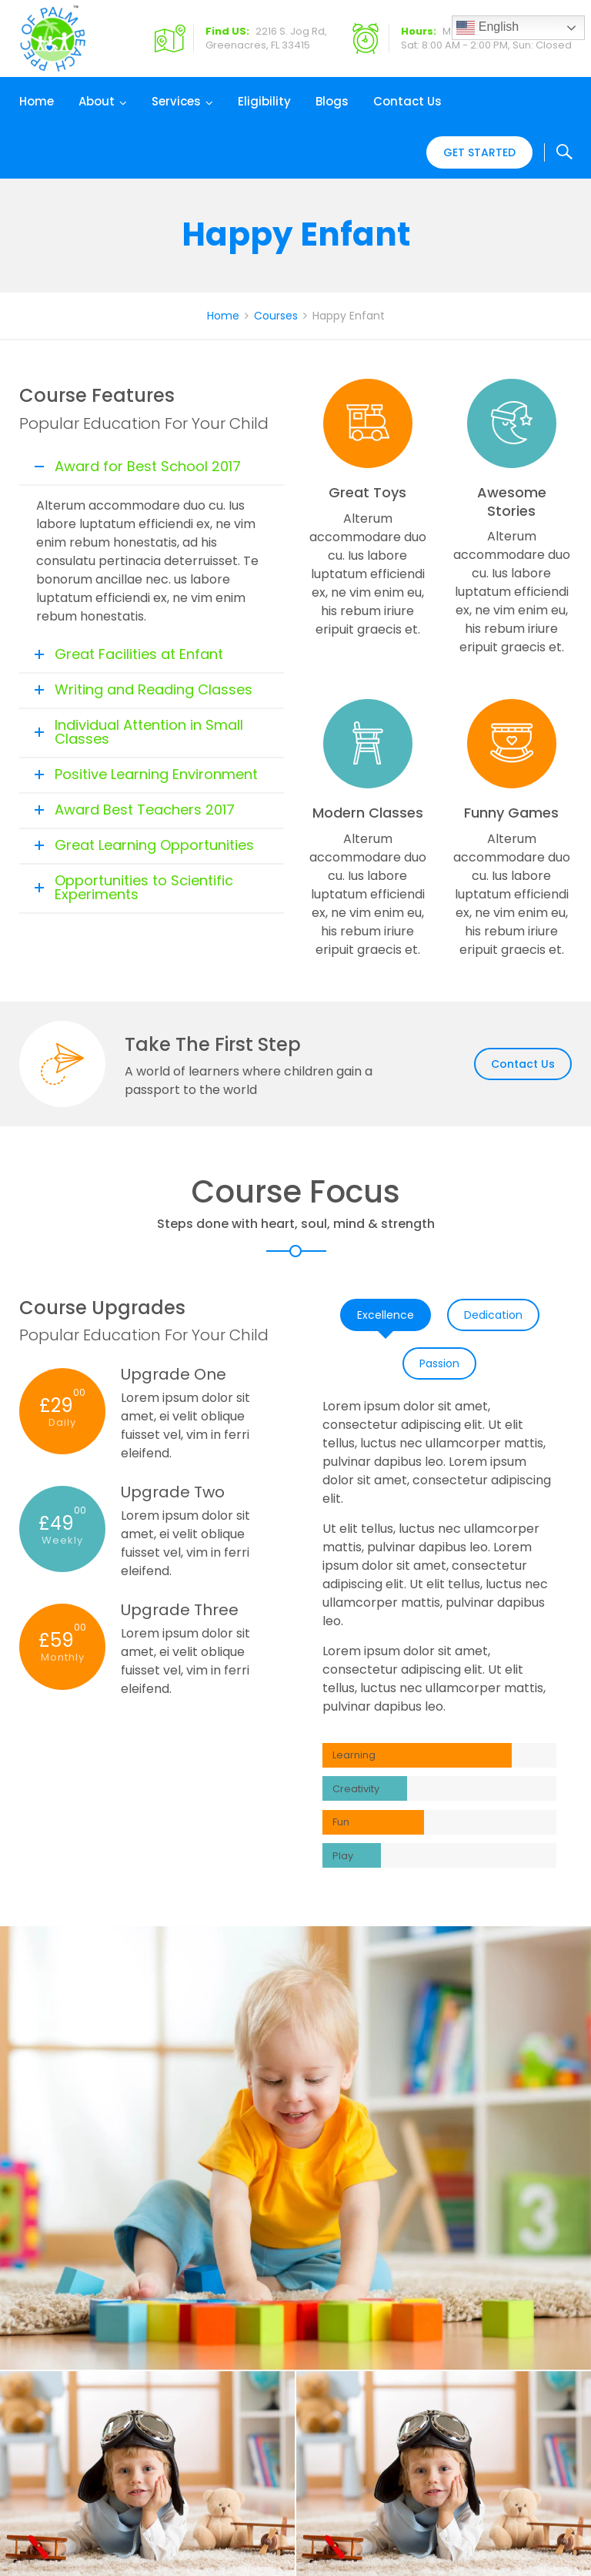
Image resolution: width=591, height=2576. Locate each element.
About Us (530, 2254)
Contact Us (407, 101)
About (96, 101)
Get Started (479, 152)
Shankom (374, 2547)
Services (176, 101)
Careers (528, 2291)
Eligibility (264, 101)
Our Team (533, 2273)
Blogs (332, 101)
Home (36, 101)
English (487, 27)
